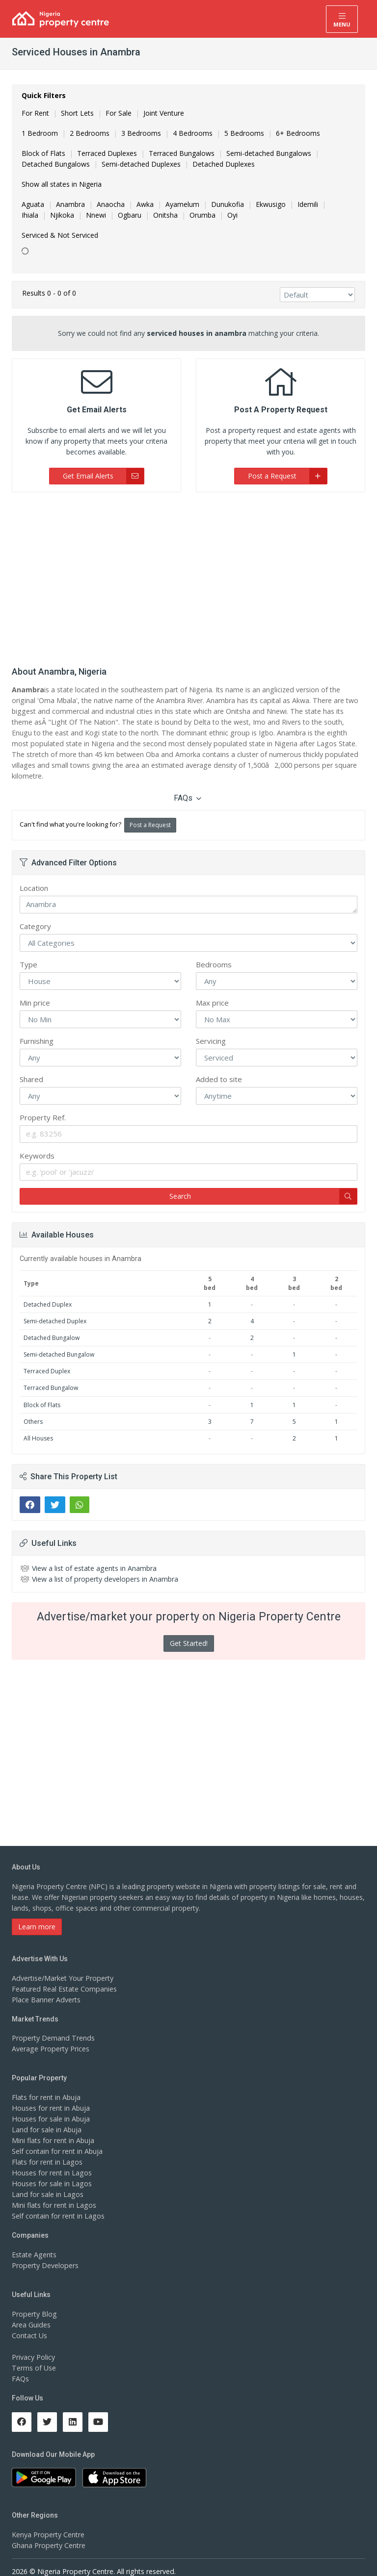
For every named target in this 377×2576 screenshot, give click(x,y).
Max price (212, 992)
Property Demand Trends (52, 2027)
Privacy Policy (33, 2345)
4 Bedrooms (193, 133)
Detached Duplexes (223, 164)
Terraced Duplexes (107, 153)
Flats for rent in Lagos (47, 2151)
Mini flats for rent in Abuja (53, 2129)
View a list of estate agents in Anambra (94, 1557)
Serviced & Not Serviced (60, 235)
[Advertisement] (188, 575)
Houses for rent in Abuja (50, 2097)
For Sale (119, 113)
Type (28, 954)
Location (34, 877)
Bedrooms (214, 954)
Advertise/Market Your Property (62, 1966)
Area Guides (31, 2313)
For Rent (35, 113)
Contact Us (29, 2324)
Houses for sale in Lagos (51, 2172)
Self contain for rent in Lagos (58, 2205)
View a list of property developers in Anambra (104, 1568)
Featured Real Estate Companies (64, 1977)
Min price (35, 992)
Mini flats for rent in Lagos (54, 2194)
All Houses (38, 1427)
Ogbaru (129, 215)
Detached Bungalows (56, 164)
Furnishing (37, 1030)
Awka (145, 204)
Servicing (211, 1030)
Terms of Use (33, 2356)
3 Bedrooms (141, 133)
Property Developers (45, 2254)
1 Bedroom (40, 133)
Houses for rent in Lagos (51, 2162)
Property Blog (34, 2302)
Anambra (70, 204)
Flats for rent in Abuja (46, 2086)
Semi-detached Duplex (55, 1310)
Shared (31, 1068)
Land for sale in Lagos (47, 2183)
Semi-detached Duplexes (141, 164)
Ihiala (30, 215)
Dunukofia (227, 204)
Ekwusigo (271, 204)
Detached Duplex (48, 1293)
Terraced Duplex (47, 1360)
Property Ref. (43, 1106)
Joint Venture (163, 113)
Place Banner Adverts (46, 1988)
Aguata (33, 204)
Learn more (36, 1915)
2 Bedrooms (89, 133)
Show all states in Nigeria (62, 184)
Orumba (202, 215)
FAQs (187, 787)
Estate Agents (34, 2243)
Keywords (37, 1145)
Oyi (232, 215)
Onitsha (165, 215)
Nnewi (96, 215)
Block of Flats (43, 153)
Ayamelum (182, 204)
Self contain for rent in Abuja (57, 2140)
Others (33, 1410)
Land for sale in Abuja (46, 2118)
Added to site (219, 1068)
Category (35, 915)
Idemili (307, 204)
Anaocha (111, 204)
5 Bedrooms (244, 133)
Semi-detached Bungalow (59, 1343)
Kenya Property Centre (48, 2523)
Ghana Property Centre (48, 2534)
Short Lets (77, 113)
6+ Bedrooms (298, 133)
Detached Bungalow (52, 1327)
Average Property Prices (50, 2038)
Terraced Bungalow (51, 1377)
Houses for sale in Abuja (50, 2108)
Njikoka (62, 215)
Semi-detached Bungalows (268, 153)
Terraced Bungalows (182, 153)
